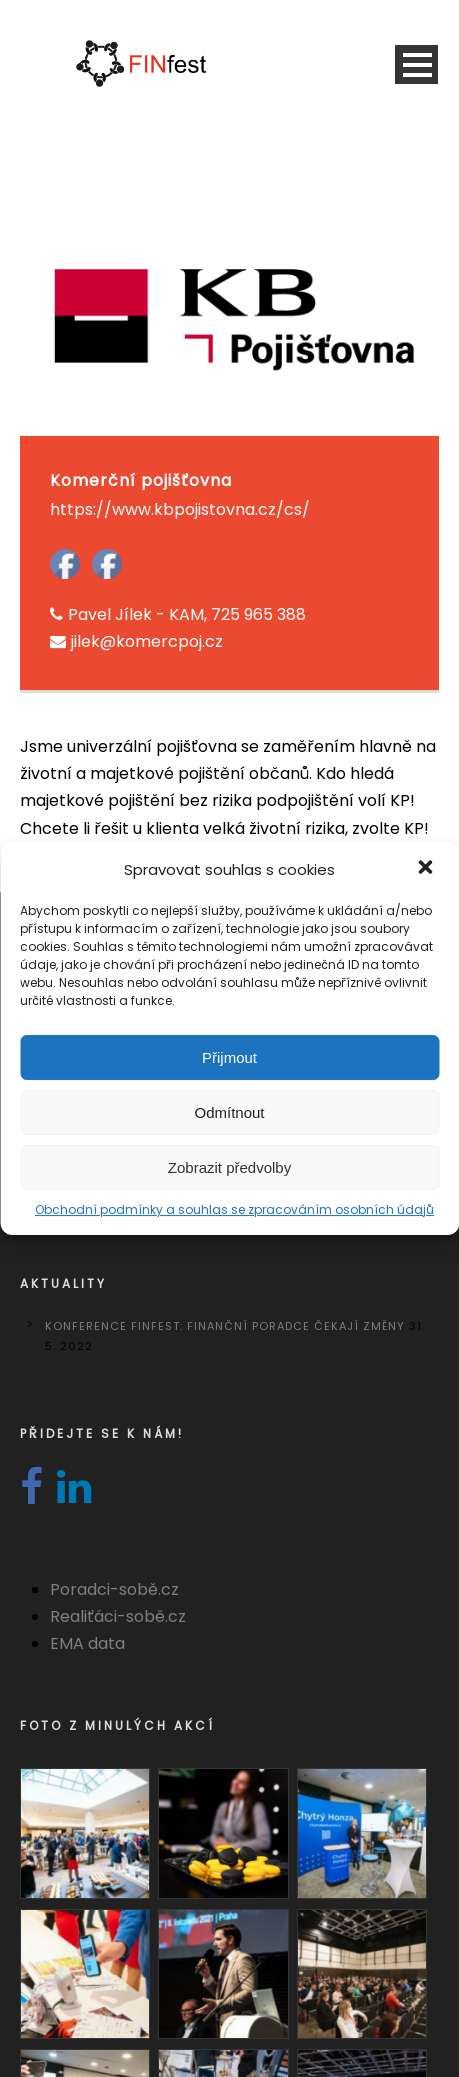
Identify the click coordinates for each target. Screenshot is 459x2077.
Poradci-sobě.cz (114, 1589)
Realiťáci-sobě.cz (118, 1616)
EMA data (87, 1643)
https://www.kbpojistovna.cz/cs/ (180, 509)
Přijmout (229, 1057)
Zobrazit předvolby (229, 1167)
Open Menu (416, 64)
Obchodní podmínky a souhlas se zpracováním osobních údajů (234, 1209)
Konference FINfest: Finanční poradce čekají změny (225, 1326)
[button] (427, 869)
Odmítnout (229, 1112)
